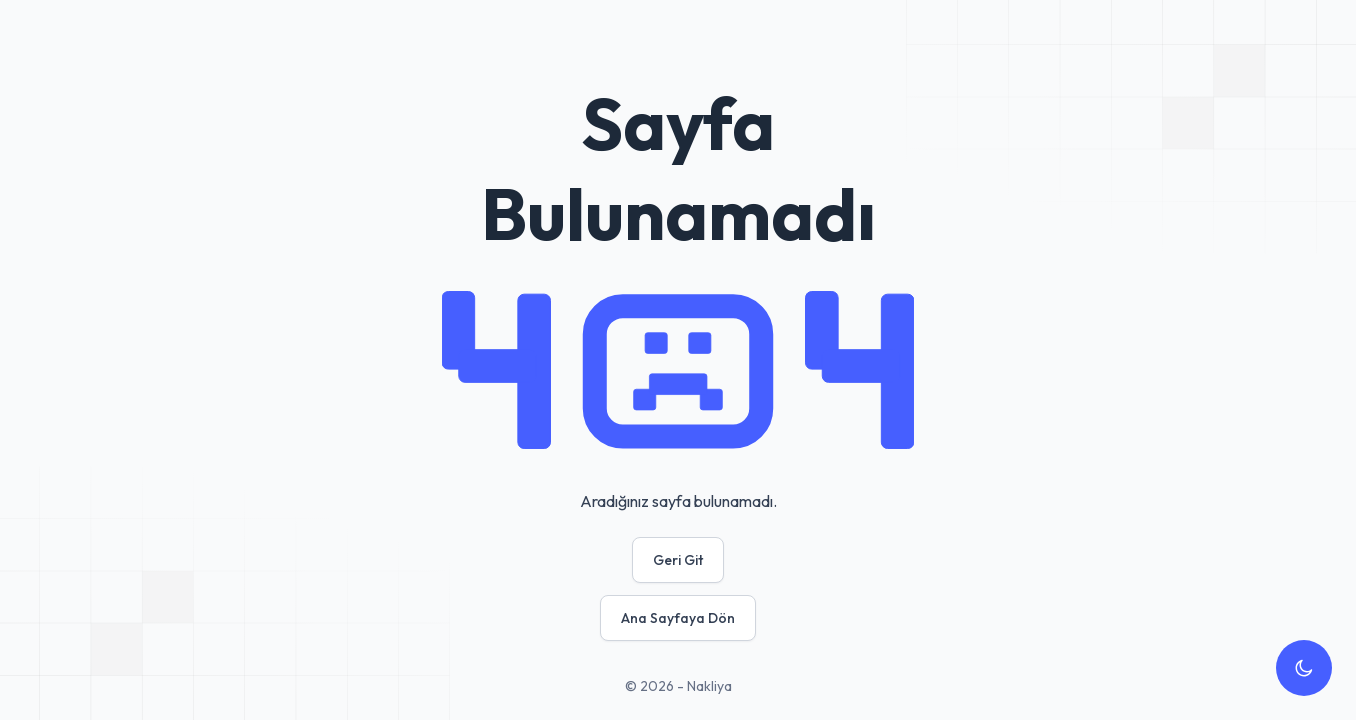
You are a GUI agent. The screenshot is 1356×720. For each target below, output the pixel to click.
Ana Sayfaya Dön (678, 618)
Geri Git (678, 560)
